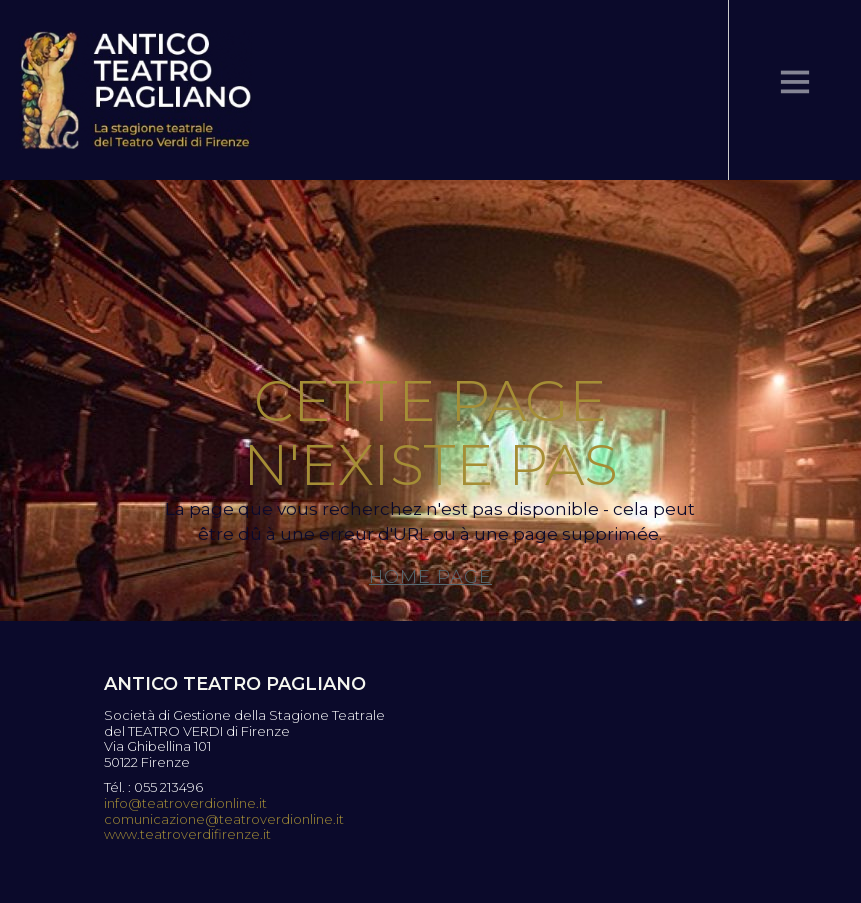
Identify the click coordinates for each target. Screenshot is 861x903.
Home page (430, 577)
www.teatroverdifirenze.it (187, 834)
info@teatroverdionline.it (185, 803)
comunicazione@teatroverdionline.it (224, 819)
